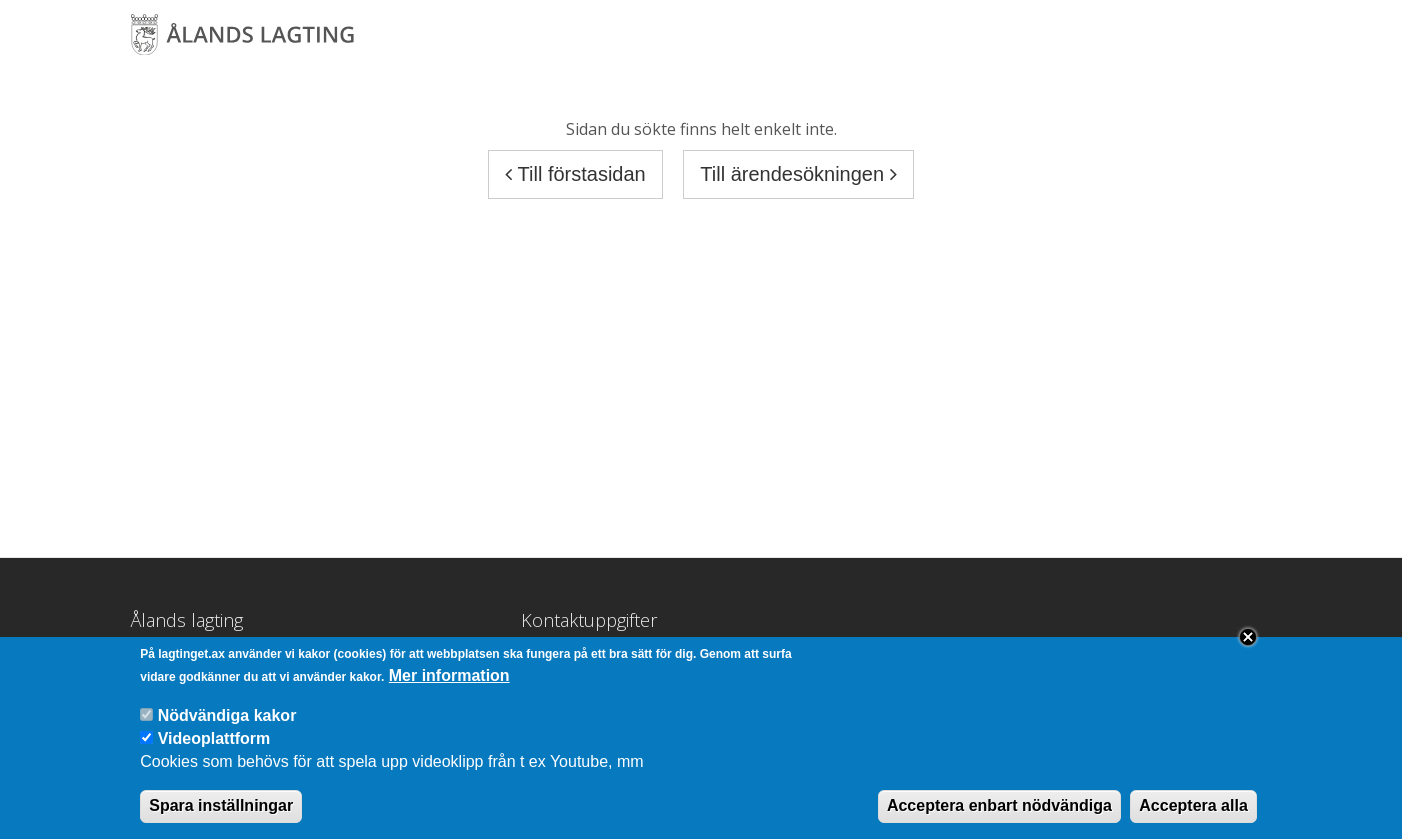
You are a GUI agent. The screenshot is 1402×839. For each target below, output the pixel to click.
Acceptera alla (1193, 810)
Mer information (449, 680)
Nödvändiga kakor (227, 720)
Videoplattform (214, 744)
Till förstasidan (575, 174)
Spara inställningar (221, 810)
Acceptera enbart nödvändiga (999, 810)
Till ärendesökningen (798, 174)
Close (1248, 642)
